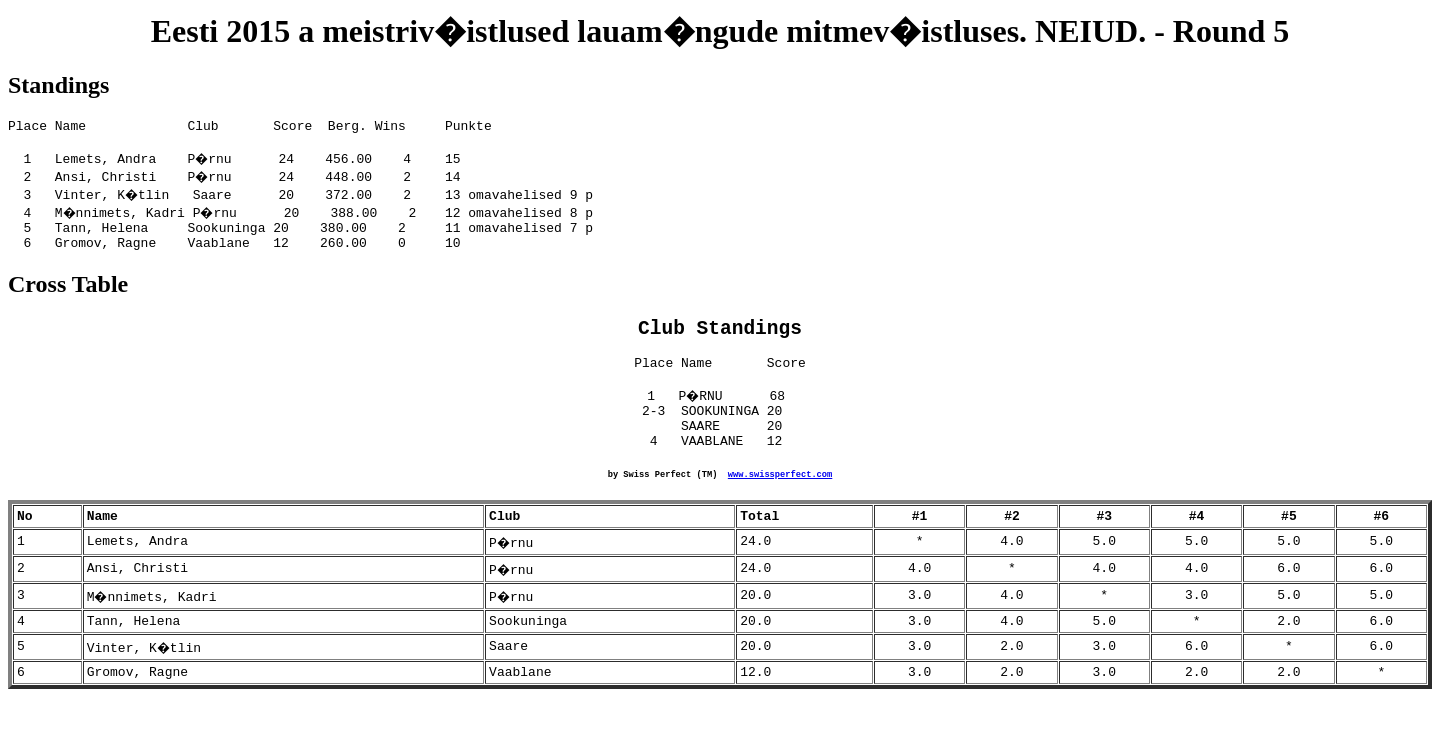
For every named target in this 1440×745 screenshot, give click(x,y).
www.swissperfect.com (780, 508)
